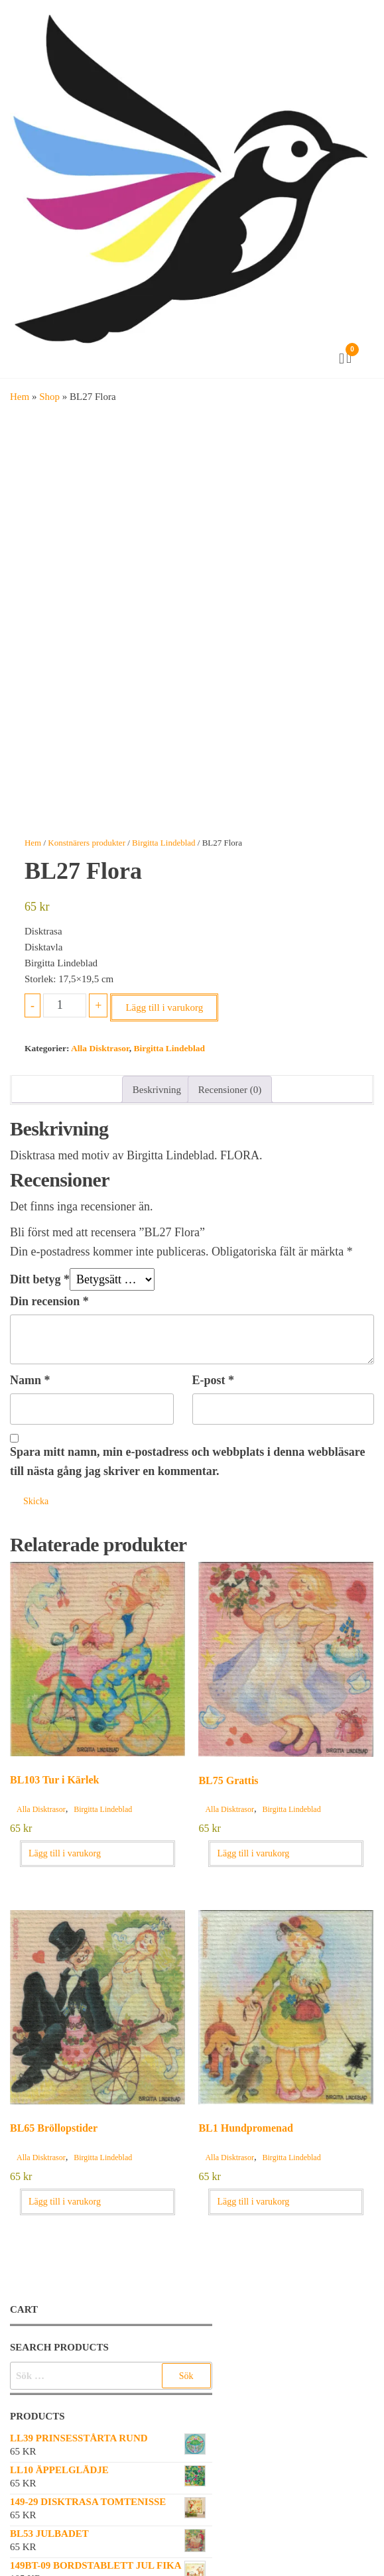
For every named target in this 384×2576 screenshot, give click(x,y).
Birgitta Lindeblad (163, 843)
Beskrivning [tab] (157, 1089)
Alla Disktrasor (100, 1048)
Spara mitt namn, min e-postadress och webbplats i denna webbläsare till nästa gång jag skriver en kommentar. (187, 1461)
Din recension (49, 1301)
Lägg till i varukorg (164, 1007)
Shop (49, 396)
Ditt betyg (40, 1279)
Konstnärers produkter (86, 843)
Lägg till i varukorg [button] (65, 1853)
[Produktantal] (64, 1005)
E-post (213, 1380)
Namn (30, 1380)
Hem (19, 396)
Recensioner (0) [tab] (229, 1089)
